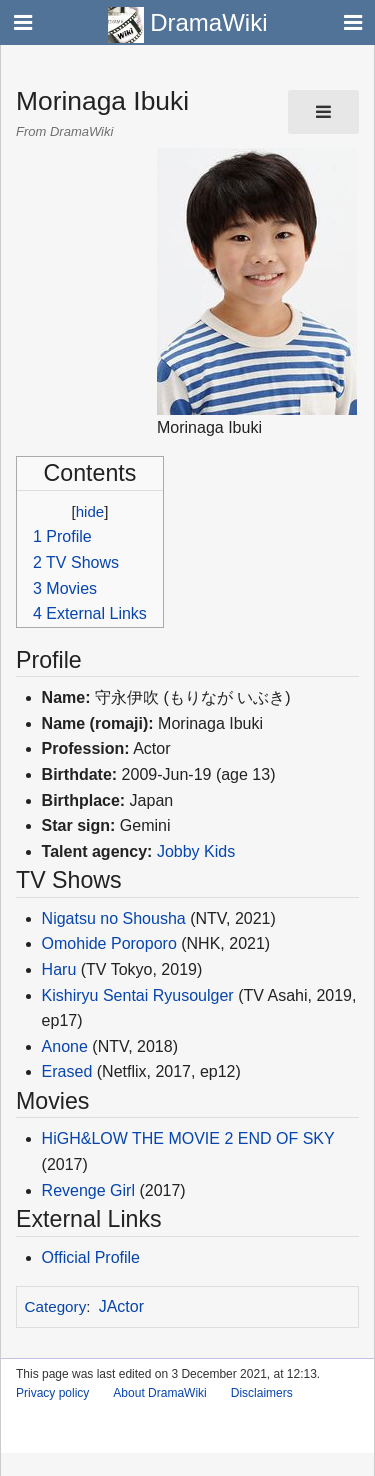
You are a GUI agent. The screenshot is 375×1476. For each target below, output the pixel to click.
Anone (65, 1046)
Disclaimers (262, 1393)
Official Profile (91, 1257)
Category (56, 1306)
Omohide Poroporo (109, 943)
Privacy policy (52, 1393)
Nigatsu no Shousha (114, 918)
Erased (67, 1071)
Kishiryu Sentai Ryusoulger (138, 995)
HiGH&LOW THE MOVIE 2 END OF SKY (188, 1138)
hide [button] (90, 511)
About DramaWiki (159, 1393)
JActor (121, 1306)
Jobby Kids (196, 851)
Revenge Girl (88, 1190)
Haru (59, 969)
